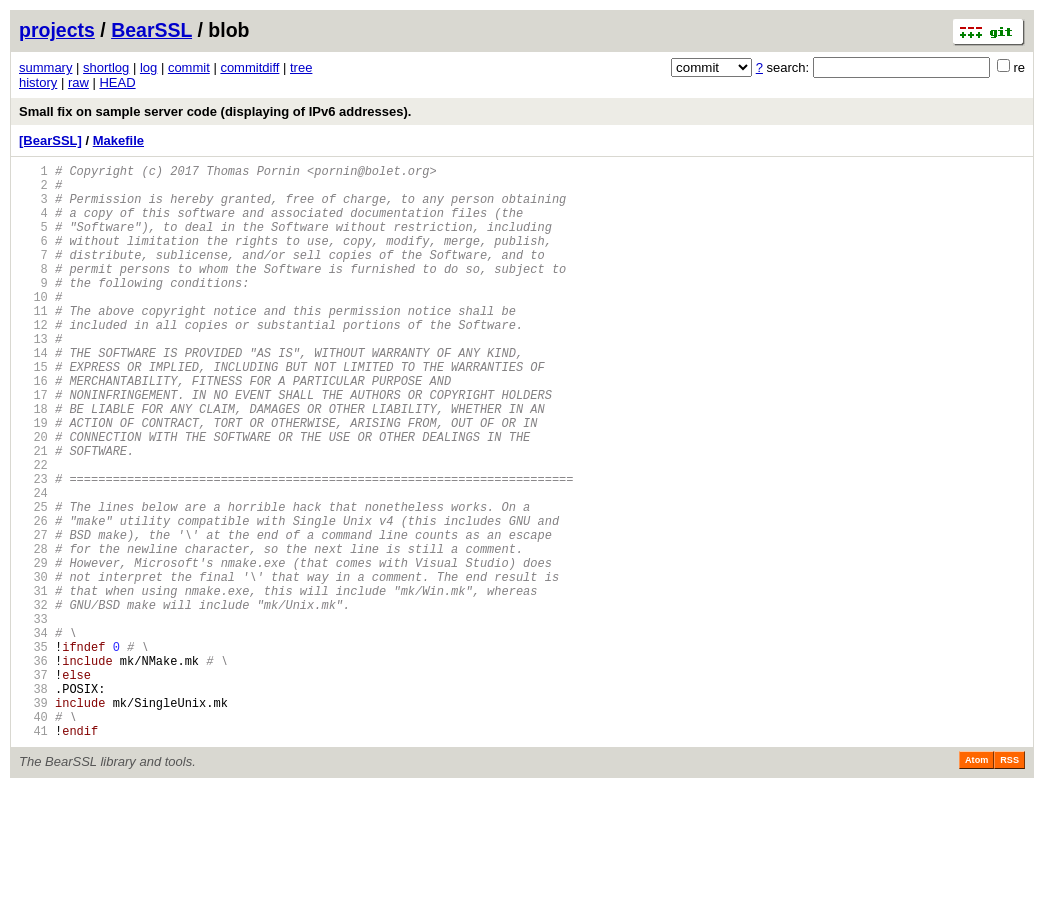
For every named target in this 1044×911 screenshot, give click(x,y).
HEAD (117, 82)
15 (33, 411)
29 (33, 649)
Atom (976, 883)
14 (33, 394)
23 (33, 547)
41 (33, 853)
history (38, 82)
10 (33, 326)
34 (33, 734)
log (148, 67)
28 (33, 632)
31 (33, 683)
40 (33, 836)
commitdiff (249, 67)
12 (33, 360)
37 (33, 785)
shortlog (106, 67)
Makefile (118, 140)
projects (57, 30)
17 (33, 445)
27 (33, 615)
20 (33, 496)
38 (33, 802)
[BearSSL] (50, 140)
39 (33, 819)
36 (33, 768)
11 (33, 343)
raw (78, 82)
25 (33, 581)
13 (33, 377)
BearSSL (151, 30)
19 (33, 479)
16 (33, 428)
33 (33, 717)
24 (33, 564)
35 (33, 751)
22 (33, 530)
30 (33, 666)
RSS (1009, 883)
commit (189, 67)
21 (33, 513)
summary (45, 67)
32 (33, 700)
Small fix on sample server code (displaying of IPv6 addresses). (215, 111)
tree (301, 67)
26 (33, 598)
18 (33, 462)
